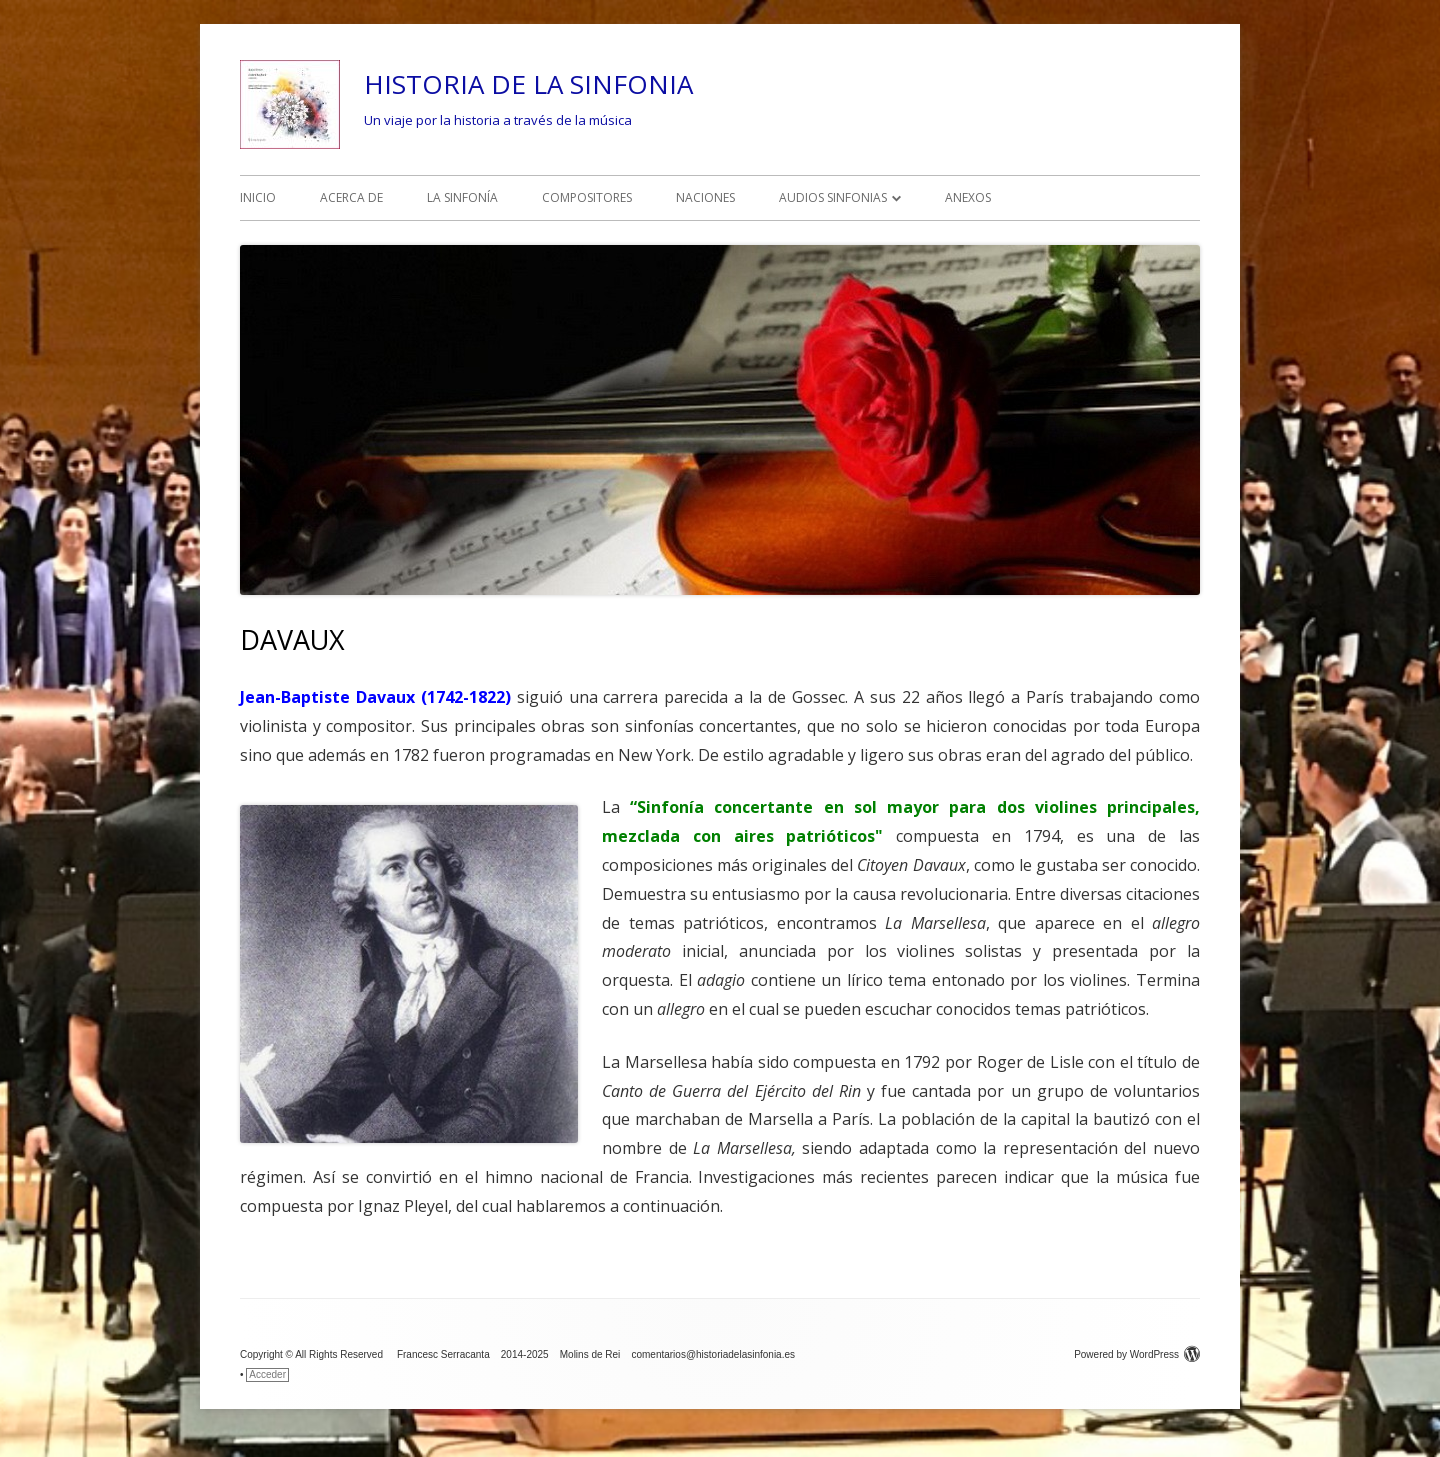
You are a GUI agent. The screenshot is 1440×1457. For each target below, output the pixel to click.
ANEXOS (968, 197)
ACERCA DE (351, 197)
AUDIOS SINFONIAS (833, 197)
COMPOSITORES (587, 197)
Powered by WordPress (1137, 1354)
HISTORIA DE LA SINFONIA (528, 84)
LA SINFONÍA (462, 197)
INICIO (258, 197)
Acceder (267, 1374)
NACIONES (705, 197)
